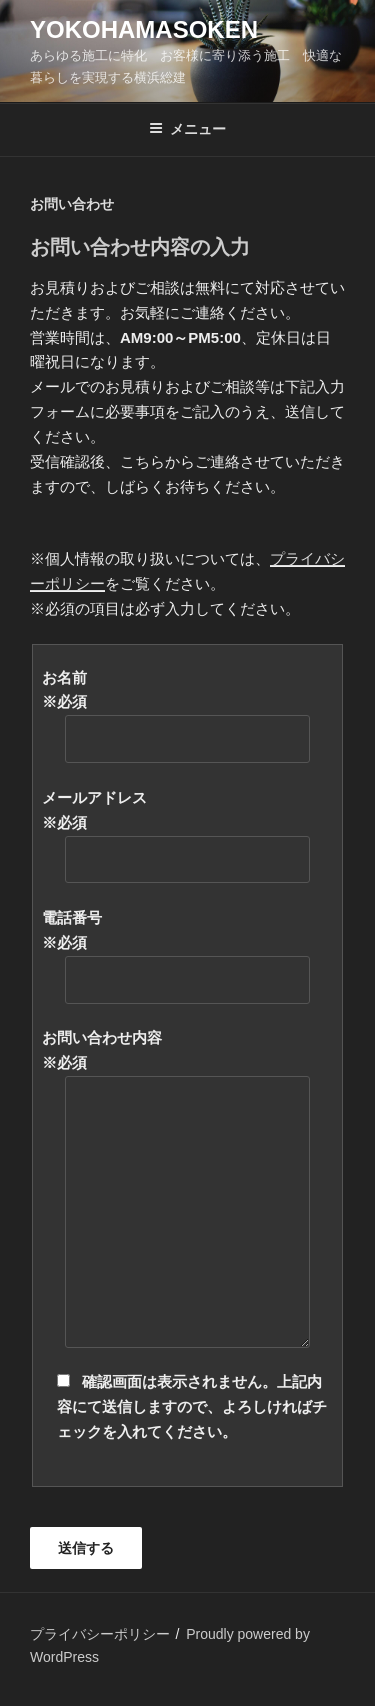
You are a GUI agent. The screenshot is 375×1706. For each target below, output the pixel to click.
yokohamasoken (144, 29)
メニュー (187, 129)
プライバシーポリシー (100, 1634)
